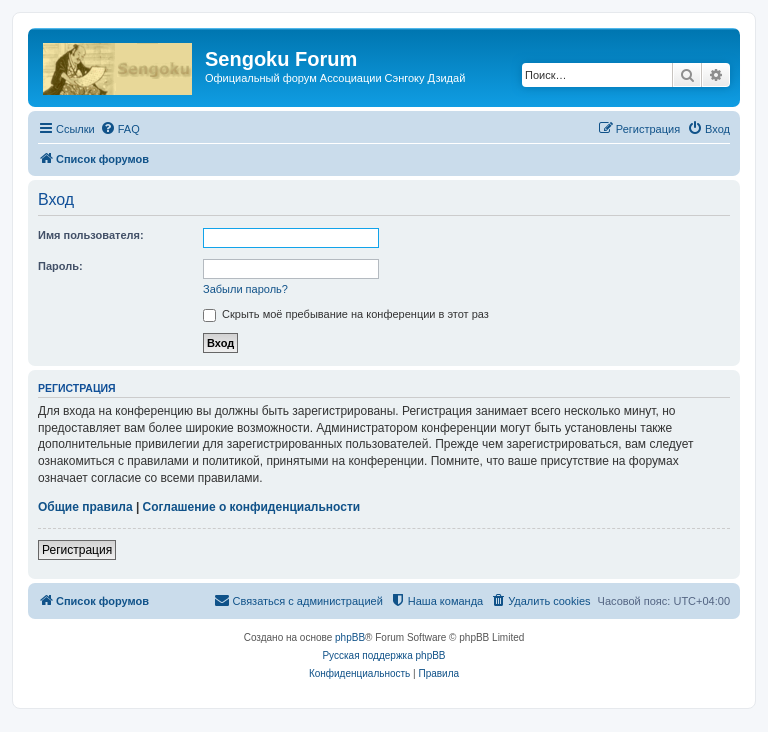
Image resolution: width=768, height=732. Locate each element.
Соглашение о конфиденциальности (252, 507)
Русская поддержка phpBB (383, 655)
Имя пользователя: (91, 235)
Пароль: (60, 266)
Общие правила (85, 507)
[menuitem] (120, 129)
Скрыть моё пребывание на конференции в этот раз (346, 314)
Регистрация (77, 550)
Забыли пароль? (245, 289)
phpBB (350, 637)
